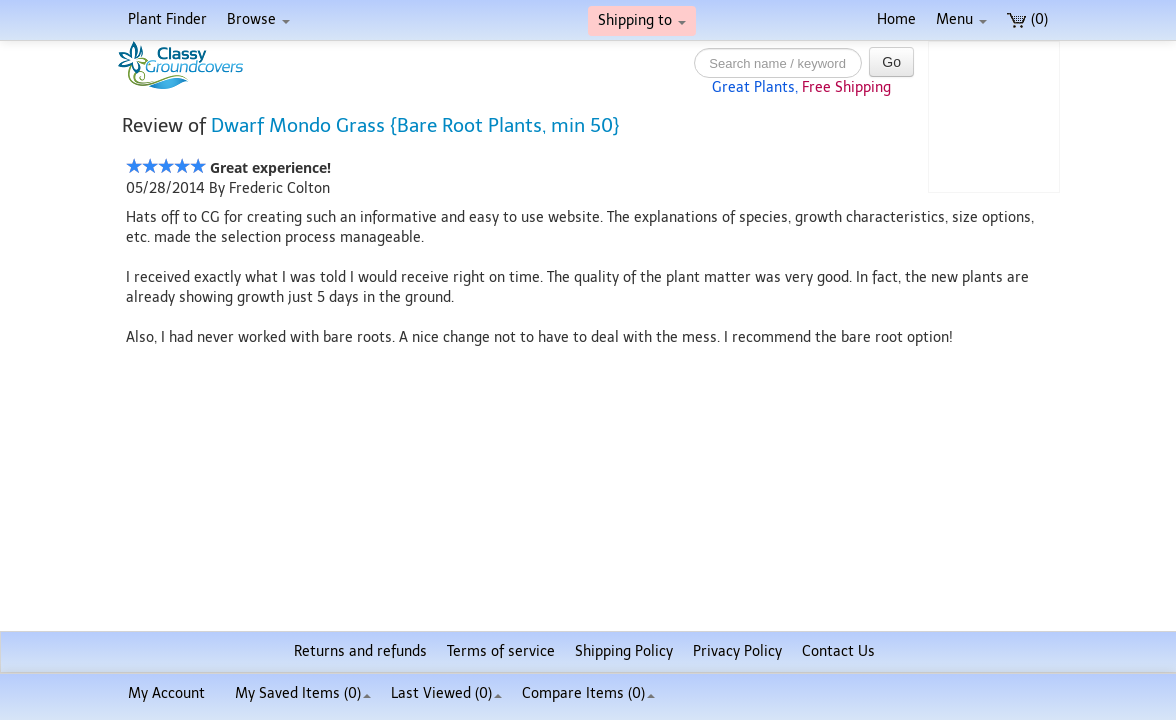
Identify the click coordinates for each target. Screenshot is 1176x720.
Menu (961, 19)
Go (891, 62)
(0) (1027, 19)
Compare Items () (588, 693)
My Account (166, 693)
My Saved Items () (303, 693)
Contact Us (838, 651)
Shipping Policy (624, 651)
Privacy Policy (737, 651)
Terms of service (501, 651)
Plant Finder (167, 19)
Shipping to (642, 20)
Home (896, 19)
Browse (258, 19)
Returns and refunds (360, 651)
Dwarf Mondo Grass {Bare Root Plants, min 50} (415, 125)
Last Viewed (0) (446, 693)
